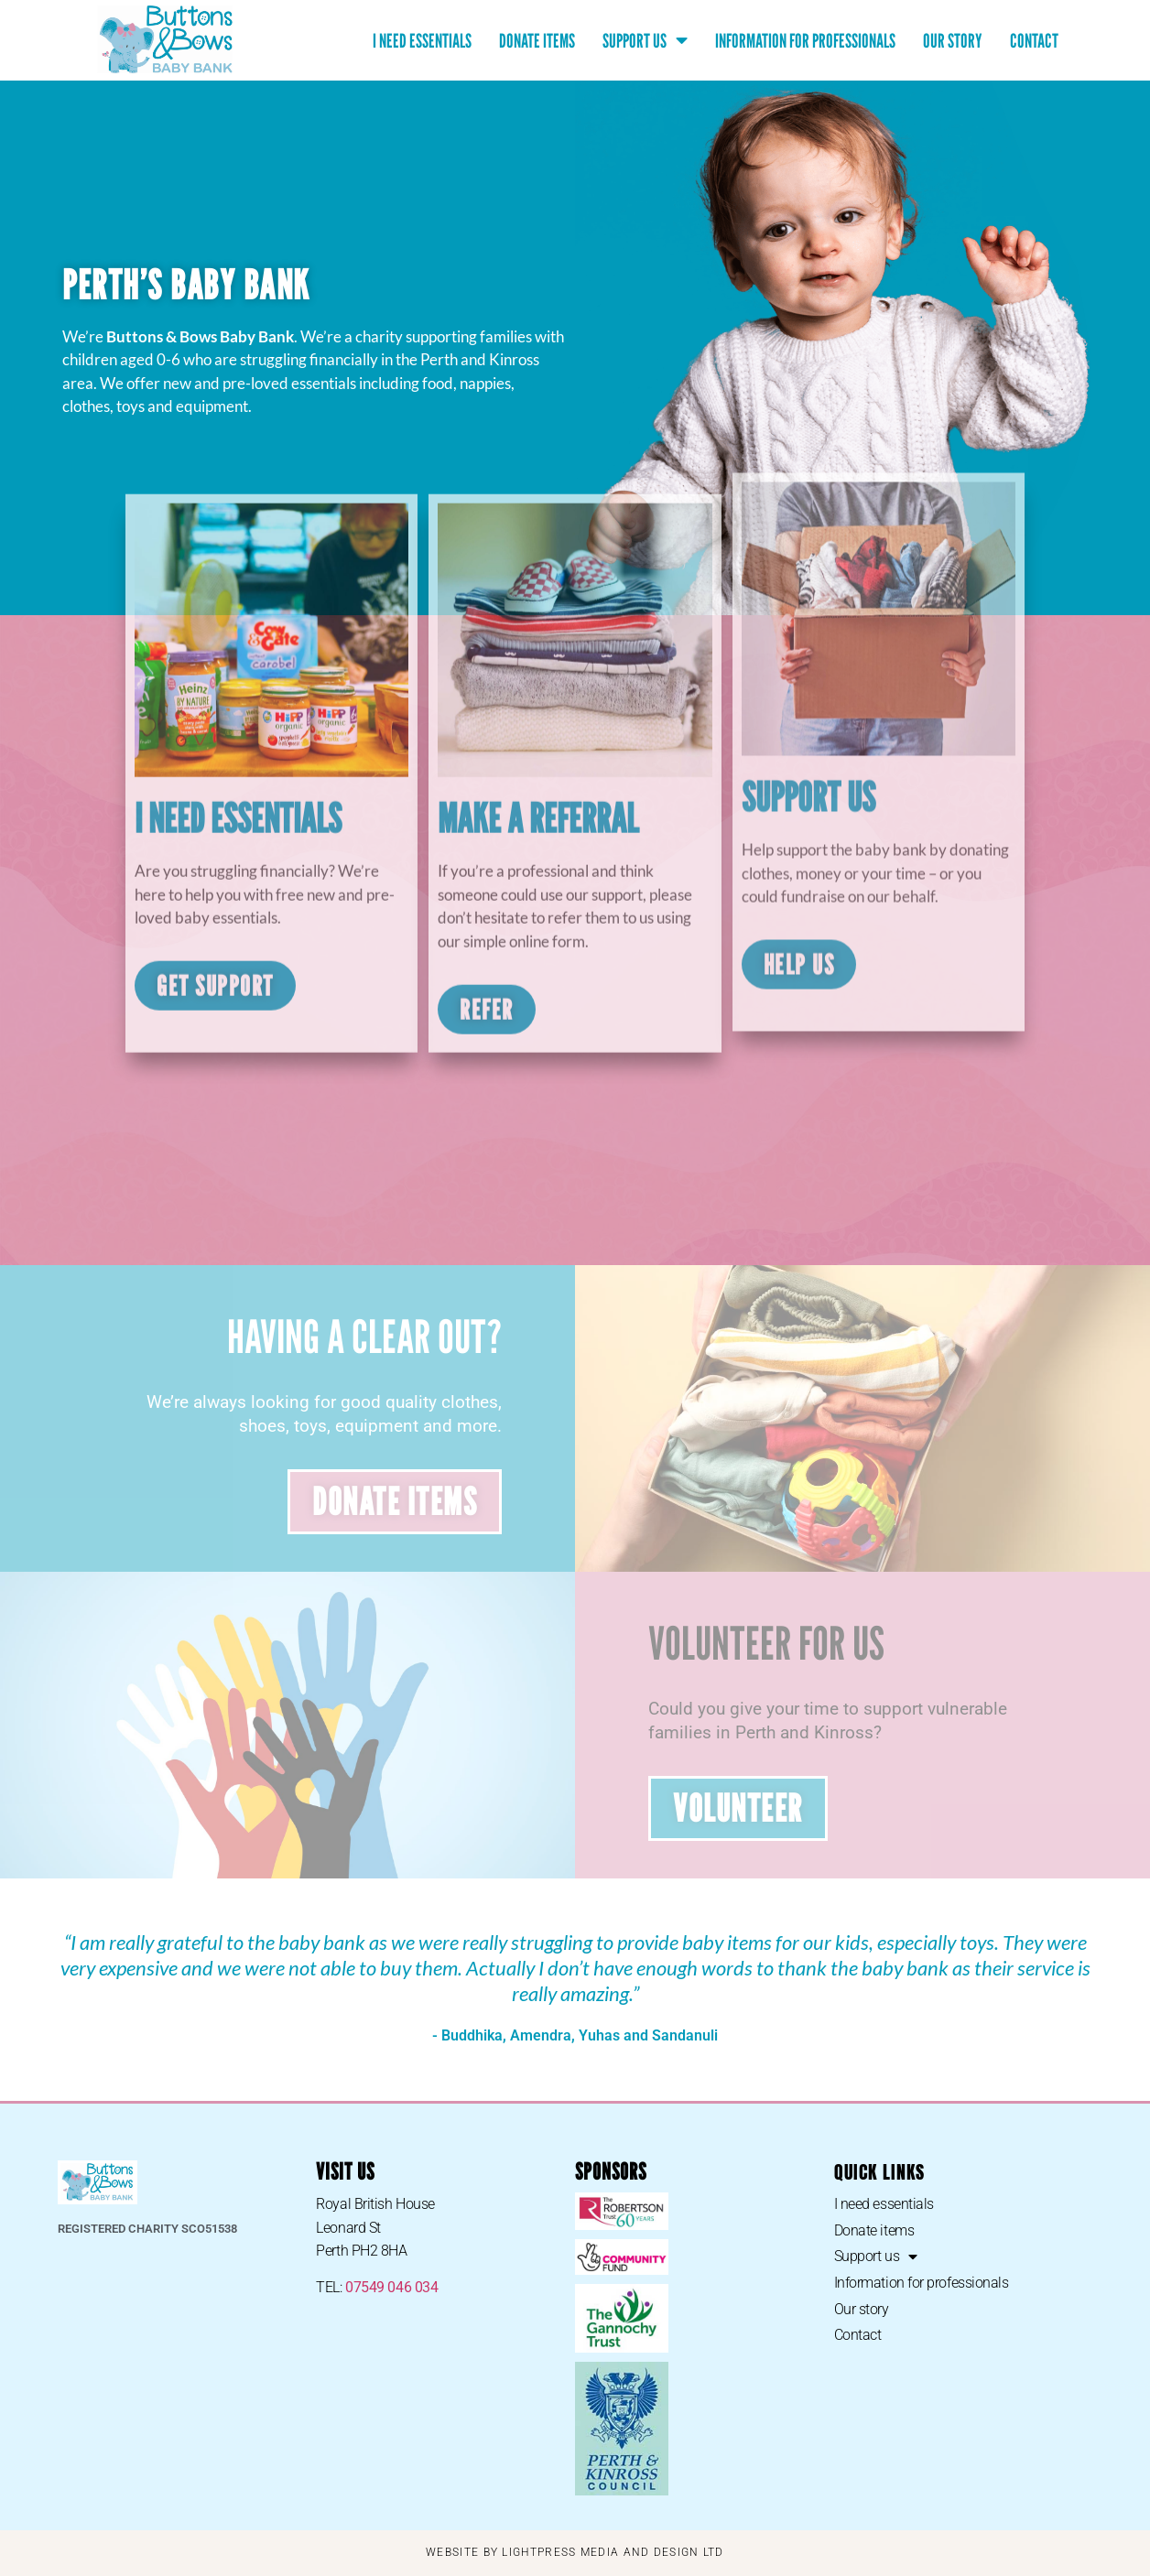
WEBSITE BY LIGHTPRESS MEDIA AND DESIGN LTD (575, 2552)
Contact (1034, 40)
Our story (952, 40)
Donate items (537, 40)
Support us (645, 41)
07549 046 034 (391, 2287)
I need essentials (422, 40)
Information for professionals (805, 40)
